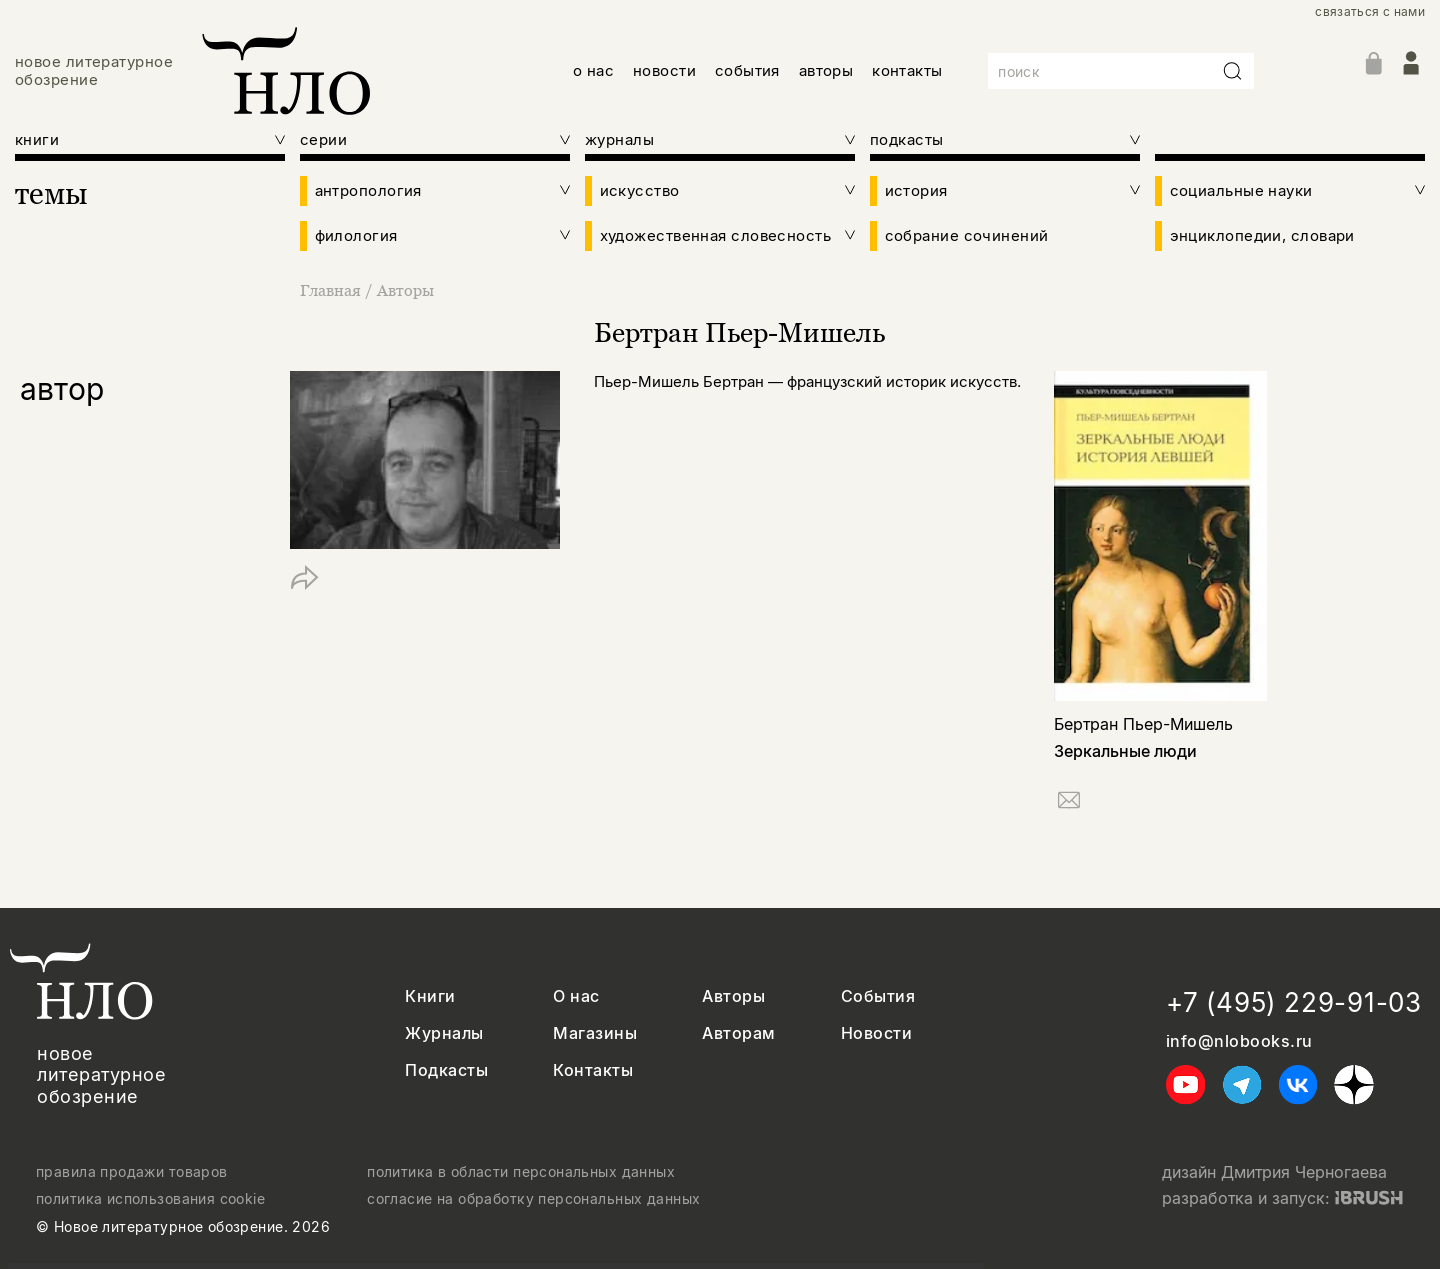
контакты (907, 70)
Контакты (593, 1070)
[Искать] (1233, 71)
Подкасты (446, 1070)
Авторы (405, 290)
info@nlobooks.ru (1239, 1041)
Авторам (738, 1033)
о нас (593, 70)
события (747, 70)
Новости (876, 1033)
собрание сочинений (967, 236)
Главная (332, 290)
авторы (826, 70)
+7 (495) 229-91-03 (1294, 1002)
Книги (430, 996)
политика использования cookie (150, 1199)
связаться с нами (1370, 12)
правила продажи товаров (132, 1172)
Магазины (595, 1033)
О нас (576, 996)
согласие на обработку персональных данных (533, 1199)
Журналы (444, 1033)
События (878, 996)
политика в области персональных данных (521, 1172)
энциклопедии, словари (1262, 236)
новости (664, 70)
